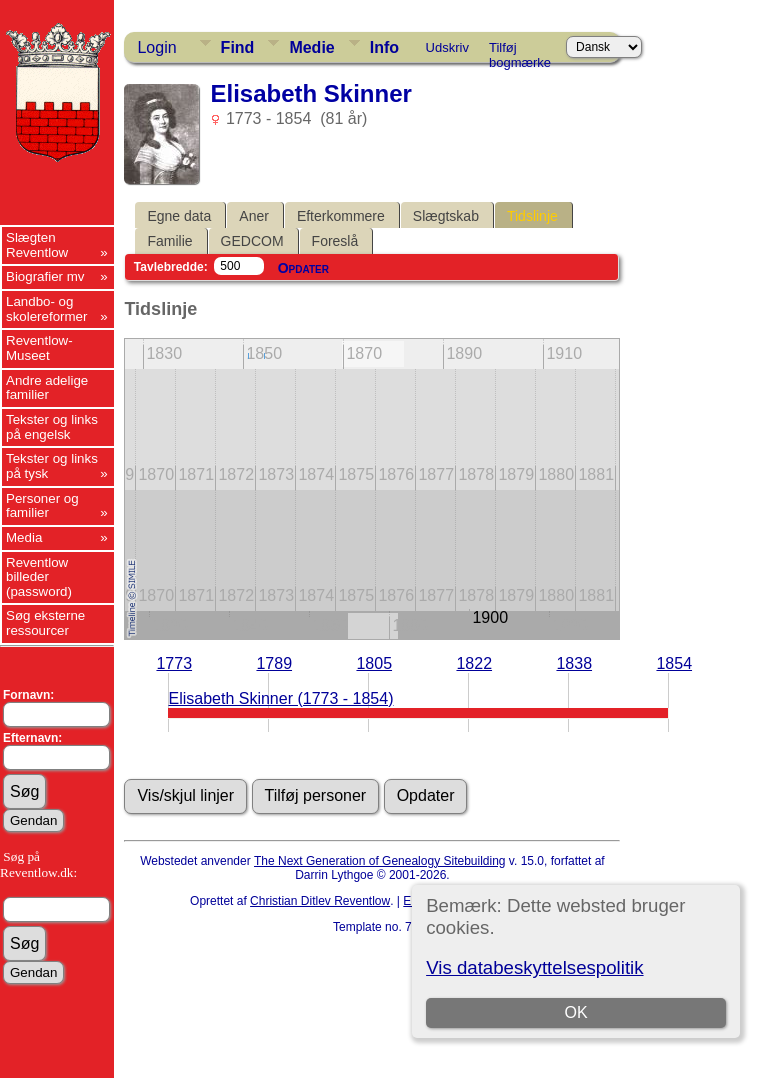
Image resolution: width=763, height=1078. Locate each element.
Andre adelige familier (47, 388)
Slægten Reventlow (37, 245)
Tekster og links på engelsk (52, 427)
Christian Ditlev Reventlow (320, 901)
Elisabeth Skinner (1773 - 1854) (280, 698)
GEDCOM (252, 241)
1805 (374, 663)
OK (576, 1012)
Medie (311, 47)
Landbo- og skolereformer (46, 309)
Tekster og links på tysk (52, 466)
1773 (174, 663)
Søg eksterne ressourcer (45, 623)
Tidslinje (532, 216)
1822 (474, 663)
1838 (574, 663)
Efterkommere (341, 216)
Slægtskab (446, 216)
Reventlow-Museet (39, 348)
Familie (169, 241)
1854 (674, 663)
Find (238, 47)
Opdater (303, 268)
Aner (254, 216)
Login (156, 47)
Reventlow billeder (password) (39, 577)
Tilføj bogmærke (520, 51)
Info (384, 47)
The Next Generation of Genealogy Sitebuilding (380, 861)
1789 (274, 663)
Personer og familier (42, 506)
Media (24, 537)
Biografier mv (45, 276)
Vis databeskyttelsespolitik (534, 967)
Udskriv (447, 47)
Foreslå (335, 241)
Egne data (179, 216)
